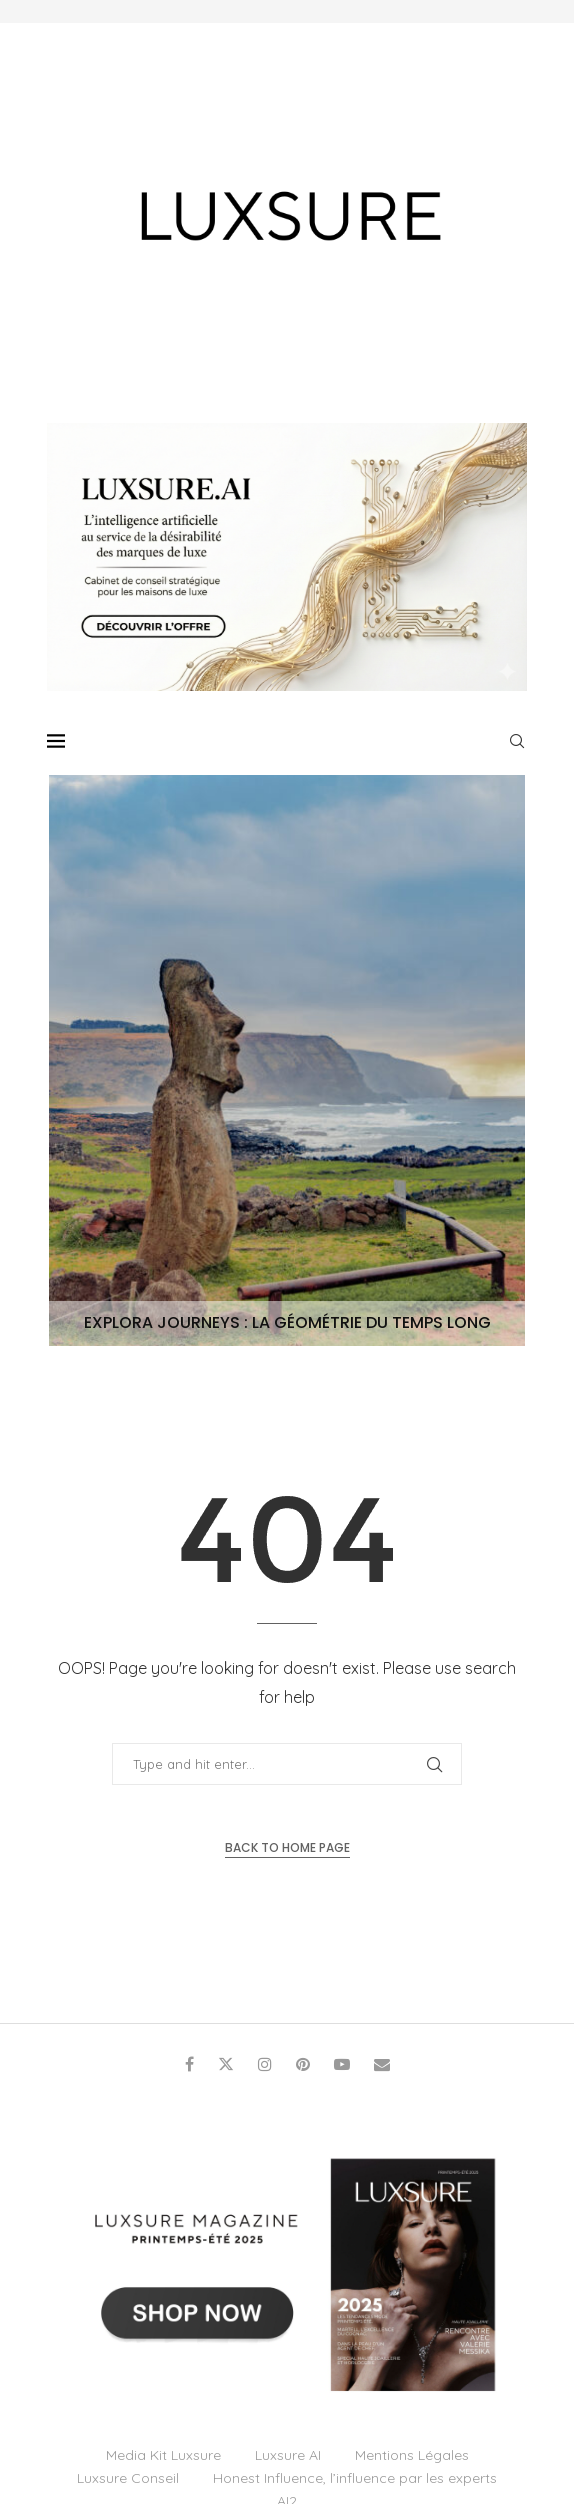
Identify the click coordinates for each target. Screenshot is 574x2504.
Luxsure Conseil (128, 2478)
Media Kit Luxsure (163, 2455)
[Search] (517, 741)
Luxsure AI (288, 2455)
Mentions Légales (412, 2455)
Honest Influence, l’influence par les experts (355, 2478)
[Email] (382, 2064)
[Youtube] (342, 2064)
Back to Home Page (287, 1847)
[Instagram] (265, 2064)
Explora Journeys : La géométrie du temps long (287, 1322)
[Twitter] (226, 2064)
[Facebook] (189, 2064)
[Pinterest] (303, 2064)
